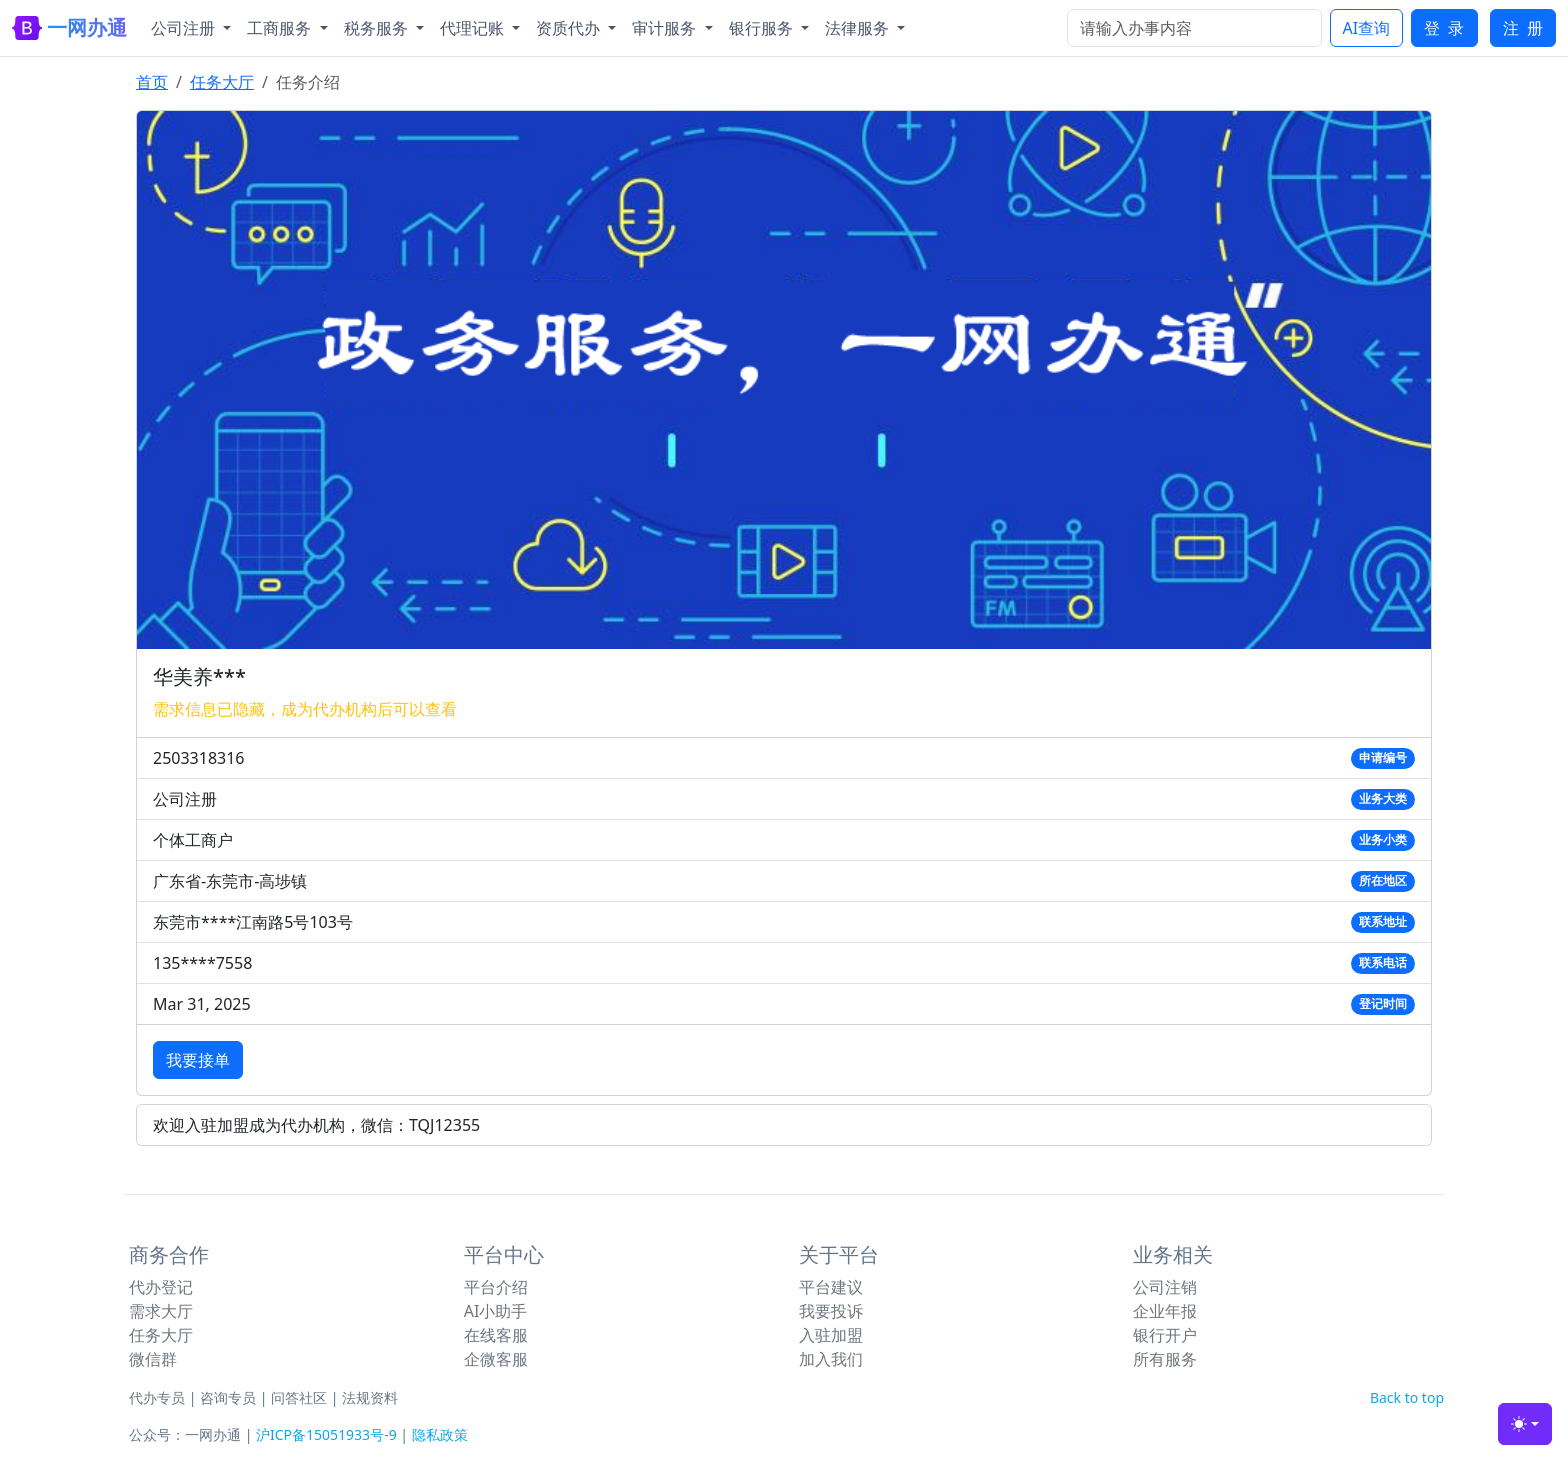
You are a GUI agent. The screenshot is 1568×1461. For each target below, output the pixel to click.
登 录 (1444, 28)
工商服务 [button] (281, 28)
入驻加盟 (831, 1335)
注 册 (1523, 28)
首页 (152, 82)
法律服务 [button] (859, 28)
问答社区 (299, 1397)
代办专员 (157, 1397)
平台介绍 (496, 1287)
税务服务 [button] (378, 28)
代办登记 (161, 1287)
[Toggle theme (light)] (1525, 1424)
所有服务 (1165, 1359)
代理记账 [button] (474, 28)
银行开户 (1165, 1335)
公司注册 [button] (185, 28)
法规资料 (370, 1397)
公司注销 (1165, 1287)
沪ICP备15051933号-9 (326, 1434)
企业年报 (1165, 1311)
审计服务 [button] (666, 28)
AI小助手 (496, 1311)
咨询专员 (228, 1397)
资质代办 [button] (570, 28)
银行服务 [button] (763, 28)
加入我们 (831, 1359)
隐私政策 (440, 1434)
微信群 (153, 1359)
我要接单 (198, 1060)
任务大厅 (222, 82)
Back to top (1407, 1397)
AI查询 (1367, 28)
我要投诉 (831, 1311)
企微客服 (496, 1359)
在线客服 (496, 1335)
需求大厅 (161, 1311)
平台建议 (831, 1287)
